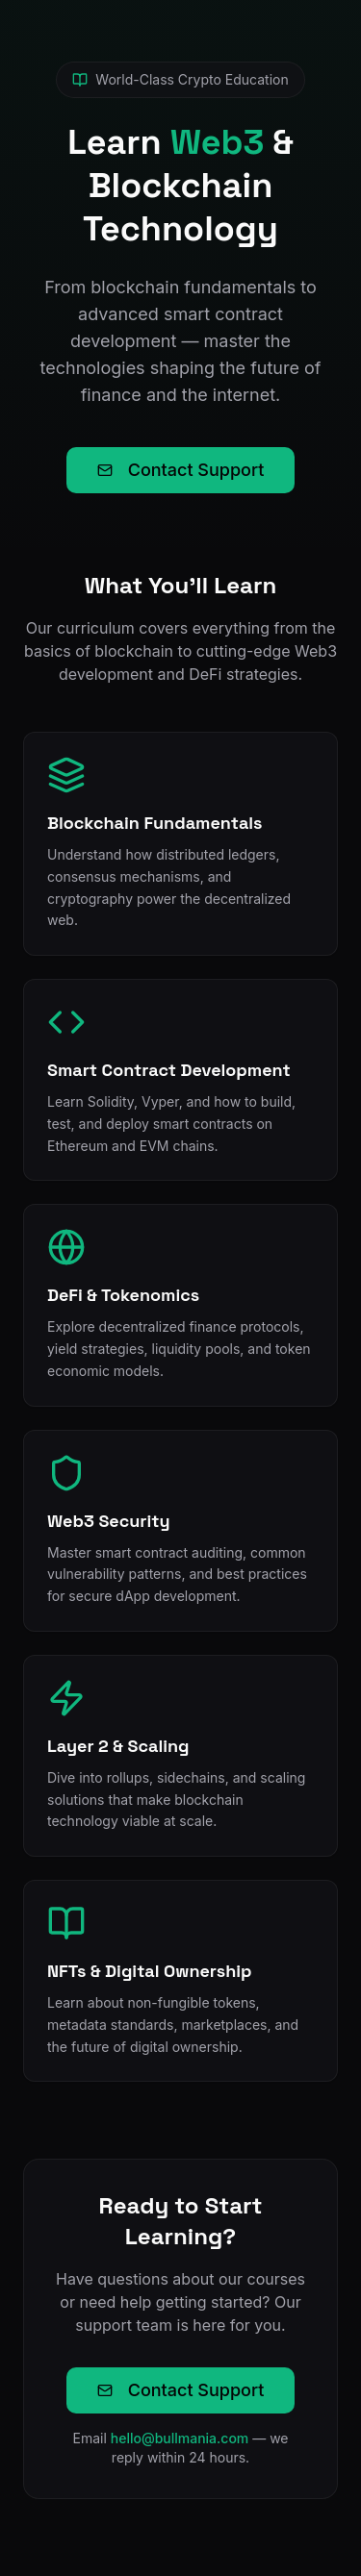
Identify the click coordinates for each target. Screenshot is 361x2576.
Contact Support (181, 470)
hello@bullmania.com (180, 2438)
